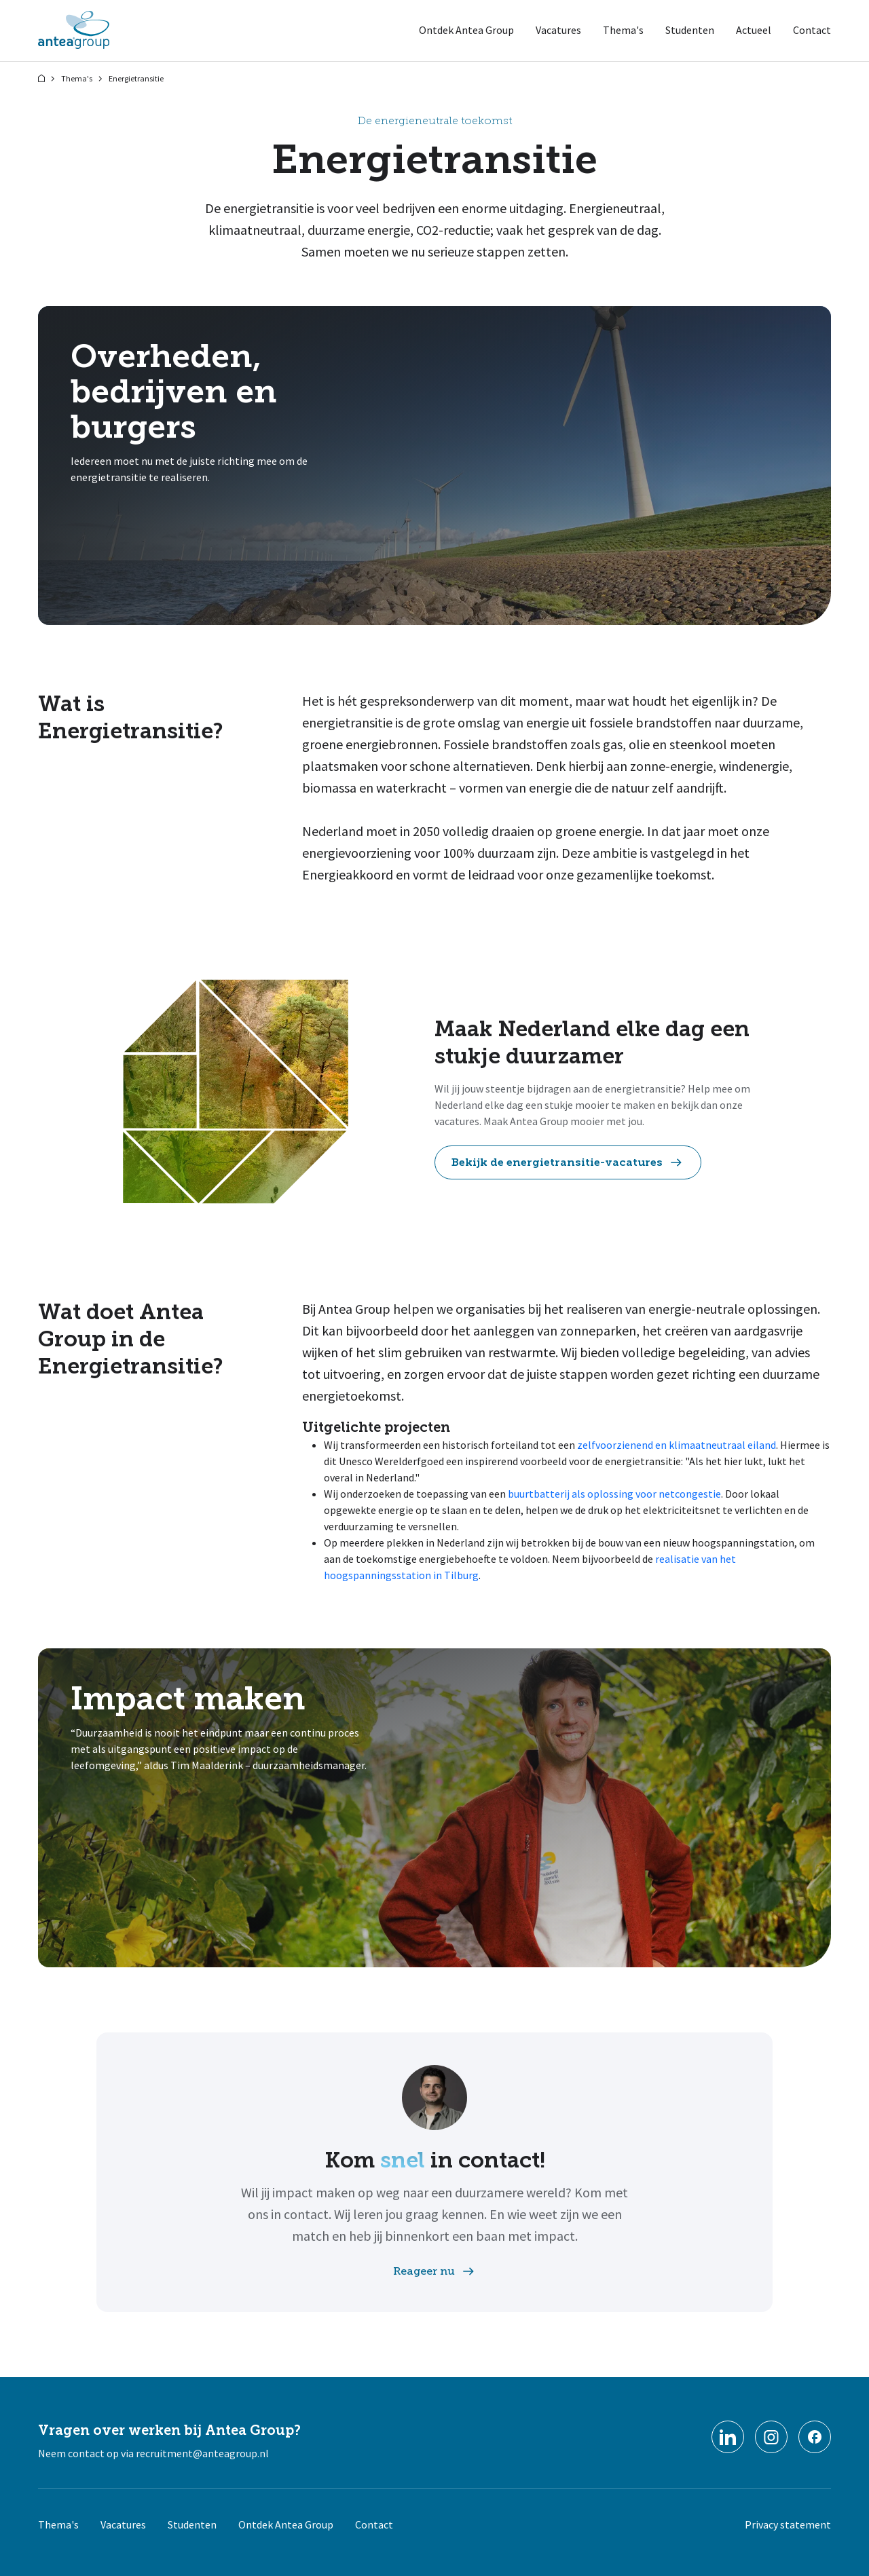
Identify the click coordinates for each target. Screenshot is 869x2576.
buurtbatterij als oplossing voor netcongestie (614, 1493)
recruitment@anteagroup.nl (202, 2453)
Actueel (753, 30)
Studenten (689, 30)
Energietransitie (136, 78)
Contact (812, 30)
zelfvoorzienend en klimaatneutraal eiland (676, 1445)
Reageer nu (435, 2271)
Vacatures (558, 30)
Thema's (623, 30)
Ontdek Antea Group (466, 30)
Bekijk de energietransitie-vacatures (567, 1162)
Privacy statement (788, 2524)
